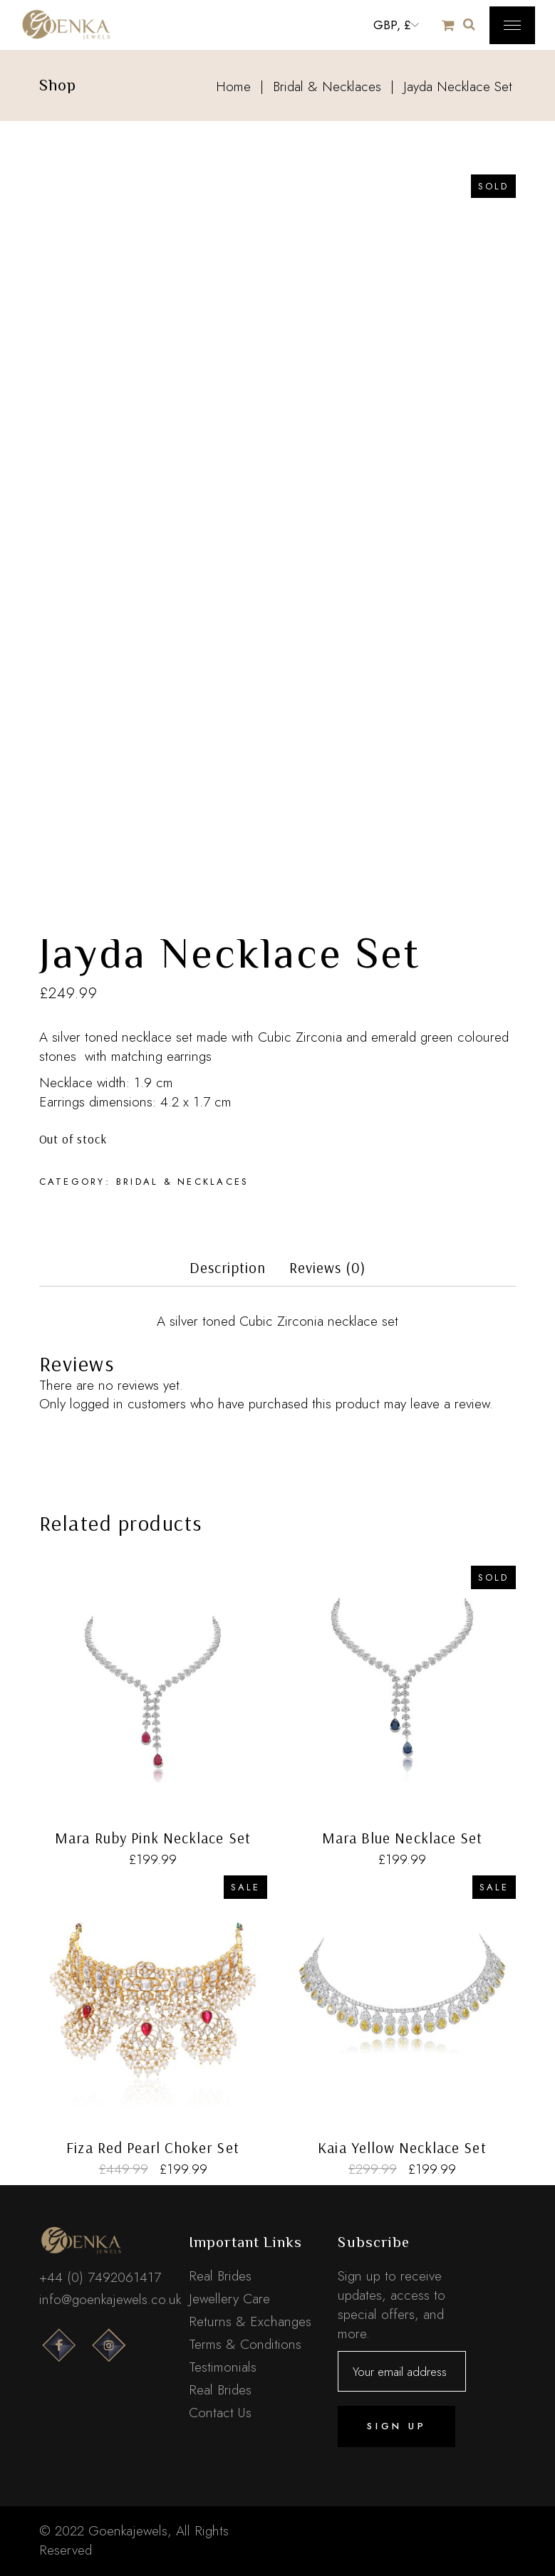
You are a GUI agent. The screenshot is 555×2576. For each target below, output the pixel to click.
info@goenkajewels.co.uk (110, 2299)
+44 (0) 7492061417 (100, 2277)
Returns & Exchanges (250, 2321)
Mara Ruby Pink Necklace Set (152, 1837)
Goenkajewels (127, 2530)
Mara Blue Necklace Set (402, 1837)
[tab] (228, 1272)
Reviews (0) (327, 1268)
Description (228, 1268)
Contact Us (220, 2412)
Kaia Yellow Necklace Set (402, 2147)
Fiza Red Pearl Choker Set (152, 2147)
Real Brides (220, 2276)
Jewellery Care (229, 2298)
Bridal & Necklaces (182, 1181)
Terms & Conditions (245, 2344)
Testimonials (222, 2367)
